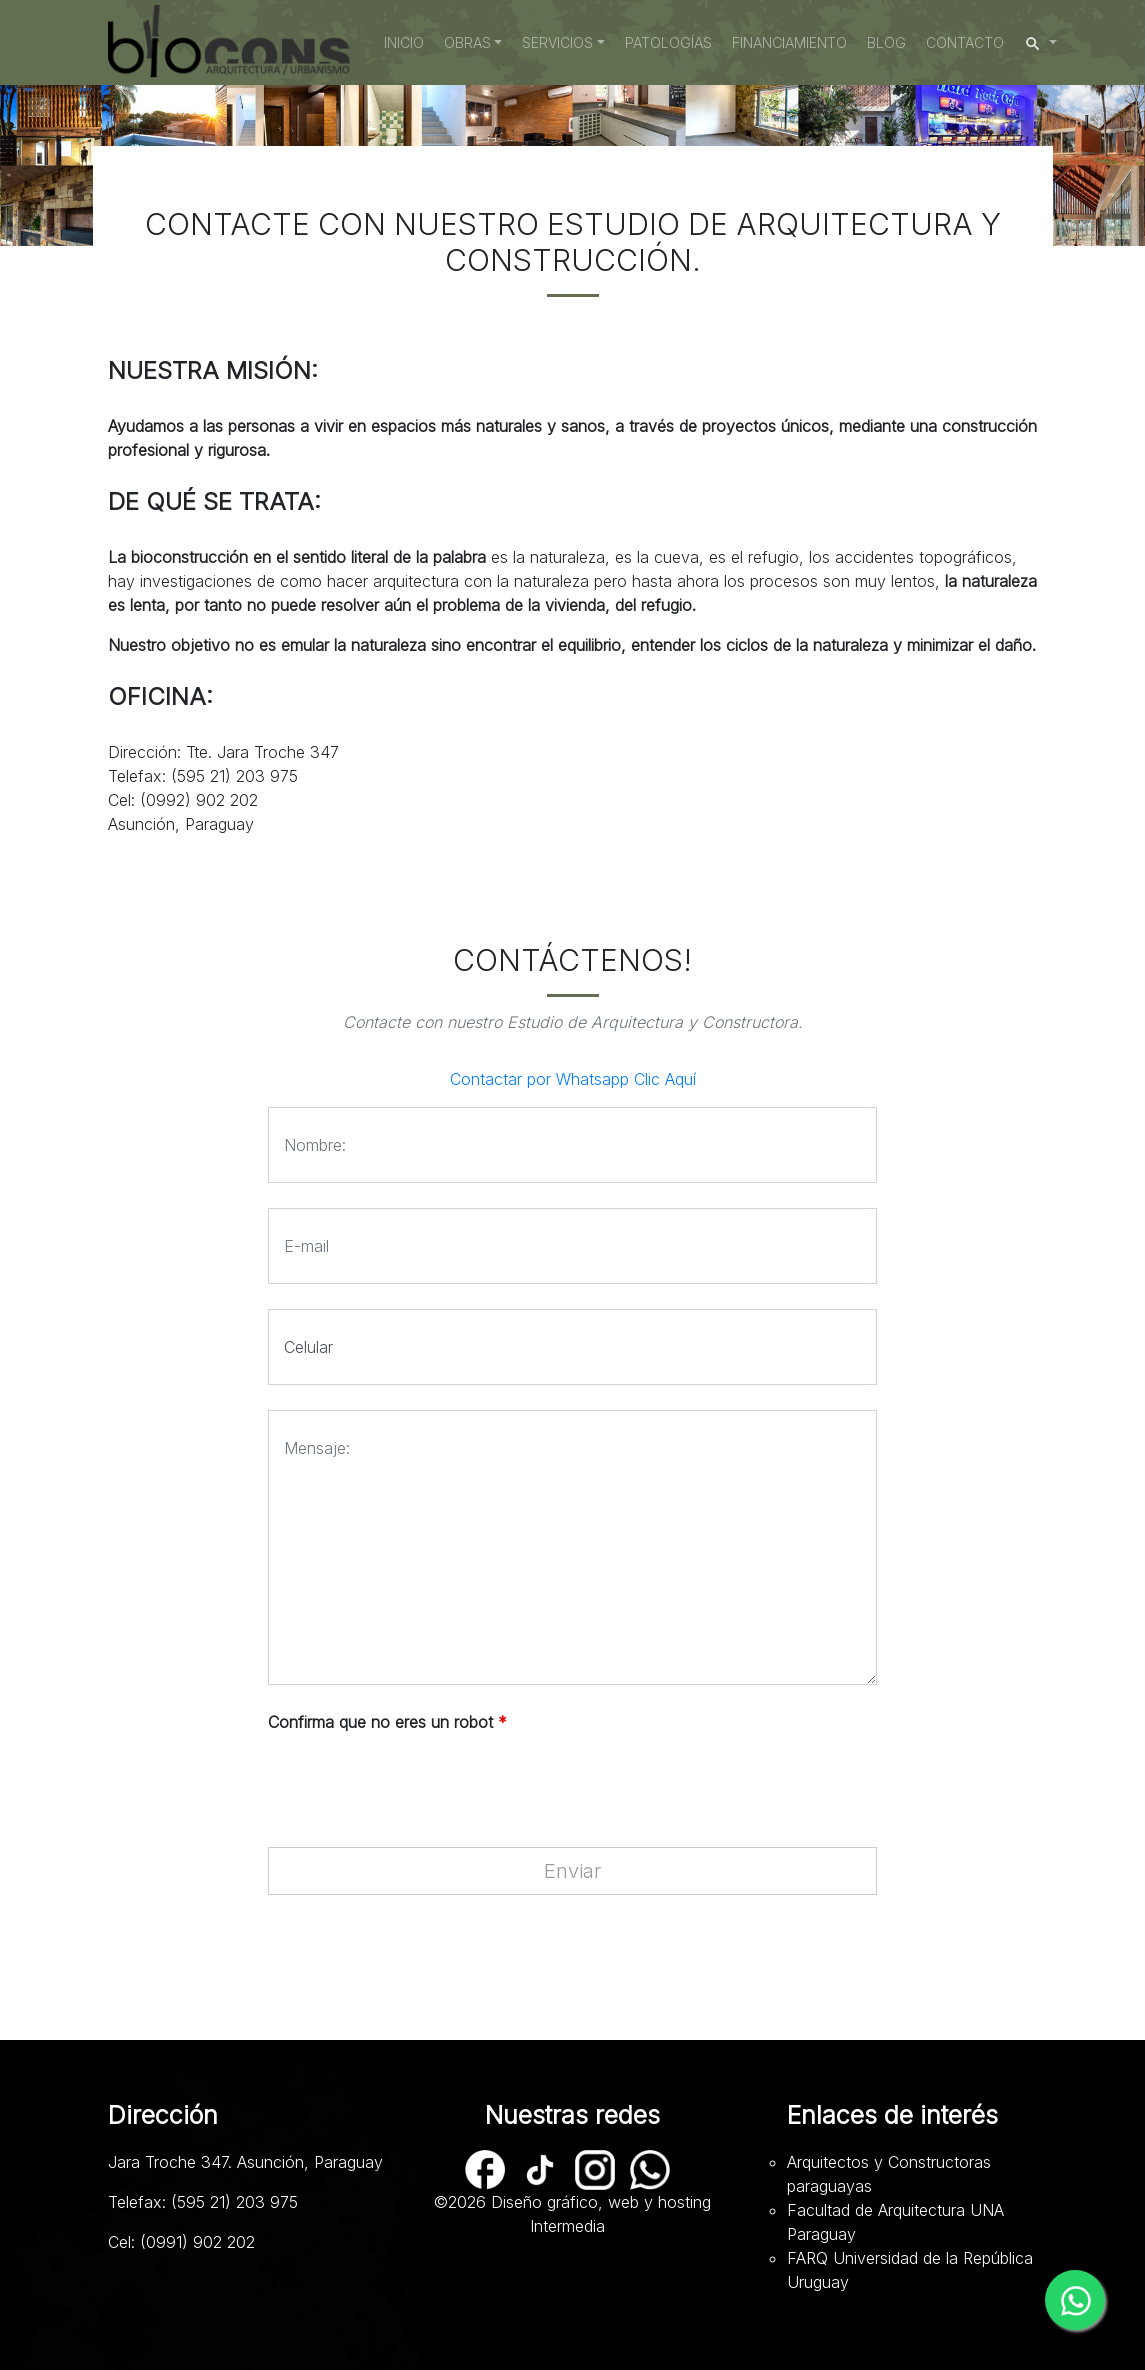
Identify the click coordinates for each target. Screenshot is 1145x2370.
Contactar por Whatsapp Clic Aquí (573, 1079)
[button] (1041, 42)
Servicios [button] (557, 42)
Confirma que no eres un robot (387, 1722)
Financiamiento (789, 42)
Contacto (965, 42)
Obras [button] (467, 42)
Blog (886, 42)
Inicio (409, 41)
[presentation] (420, 1783)
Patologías (668, 42)
